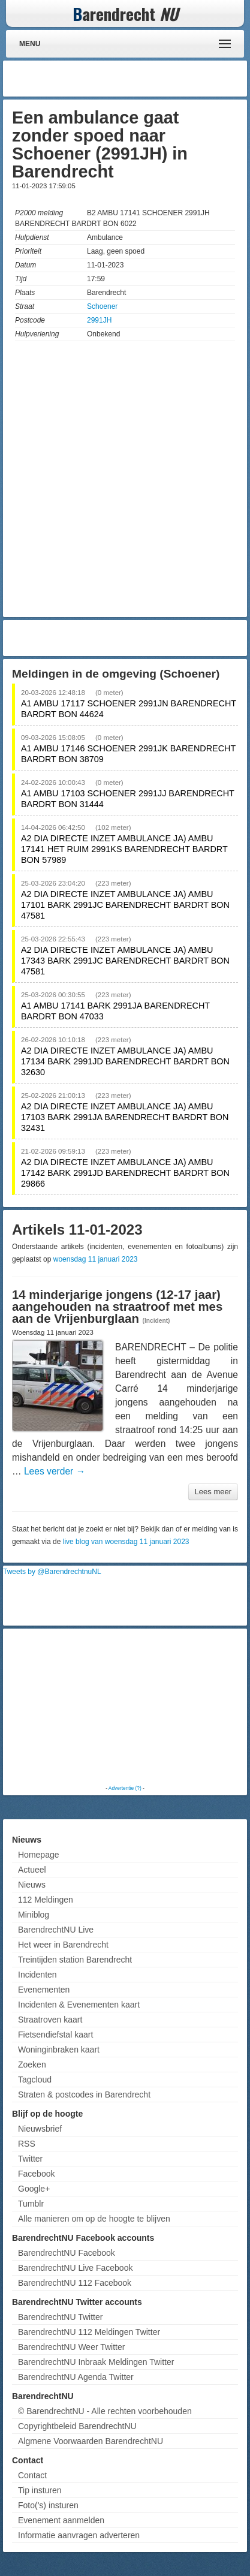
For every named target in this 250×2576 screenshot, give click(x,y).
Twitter (30, 2158)
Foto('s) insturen (48, 2505)
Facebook (36, 2173)
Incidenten (37, 1974)
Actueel (32, 1869)
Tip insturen (40, 2490)
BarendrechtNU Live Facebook (75, 2268)
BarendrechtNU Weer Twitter (71, 2347)
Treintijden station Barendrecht (75, 1959)
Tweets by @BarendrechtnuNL (52, 1571)
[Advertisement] (148, 79)
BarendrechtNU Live (56, 1929)
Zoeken (32, 2064)
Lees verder (54, 1471)
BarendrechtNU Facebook (66, 2253)
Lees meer (213, 1491)
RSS (26, 2143)
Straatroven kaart (50, 2019)
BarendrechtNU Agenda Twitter (76, 2377)
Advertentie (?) (125, 1788)
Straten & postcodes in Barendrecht (84, 2094)
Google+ (34, 2188)
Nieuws (32, 1884)
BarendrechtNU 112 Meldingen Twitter (89, 2332)
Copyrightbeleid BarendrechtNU (77, 2426)
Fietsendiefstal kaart (55, 2034)
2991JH (99, 320)
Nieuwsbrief (40, 2128)
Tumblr (31, 2203)
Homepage (38, 1854)
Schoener (102, 306)
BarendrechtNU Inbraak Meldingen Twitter (96, 2362)
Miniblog (33, 1914)
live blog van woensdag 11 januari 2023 (126, 1541)
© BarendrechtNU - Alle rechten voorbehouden (105, 2411)
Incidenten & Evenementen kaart (79, 2004)
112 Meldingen (45, 1899)
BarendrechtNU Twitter (60, 2317)
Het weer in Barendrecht (63, 1944)
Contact (32, 2475)
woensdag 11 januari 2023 (95, 1259)
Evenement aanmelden (61, 2520)
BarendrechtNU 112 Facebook (74, 2283)
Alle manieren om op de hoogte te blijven (94, 2218)
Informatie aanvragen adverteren (79, 2535)
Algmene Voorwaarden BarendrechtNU (90, 2441)
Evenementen (44, 1989)
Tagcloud (35, 2079)
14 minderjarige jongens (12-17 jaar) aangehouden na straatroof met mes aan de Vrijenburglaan (117, 1306)
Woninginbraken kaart (59, 2049)
